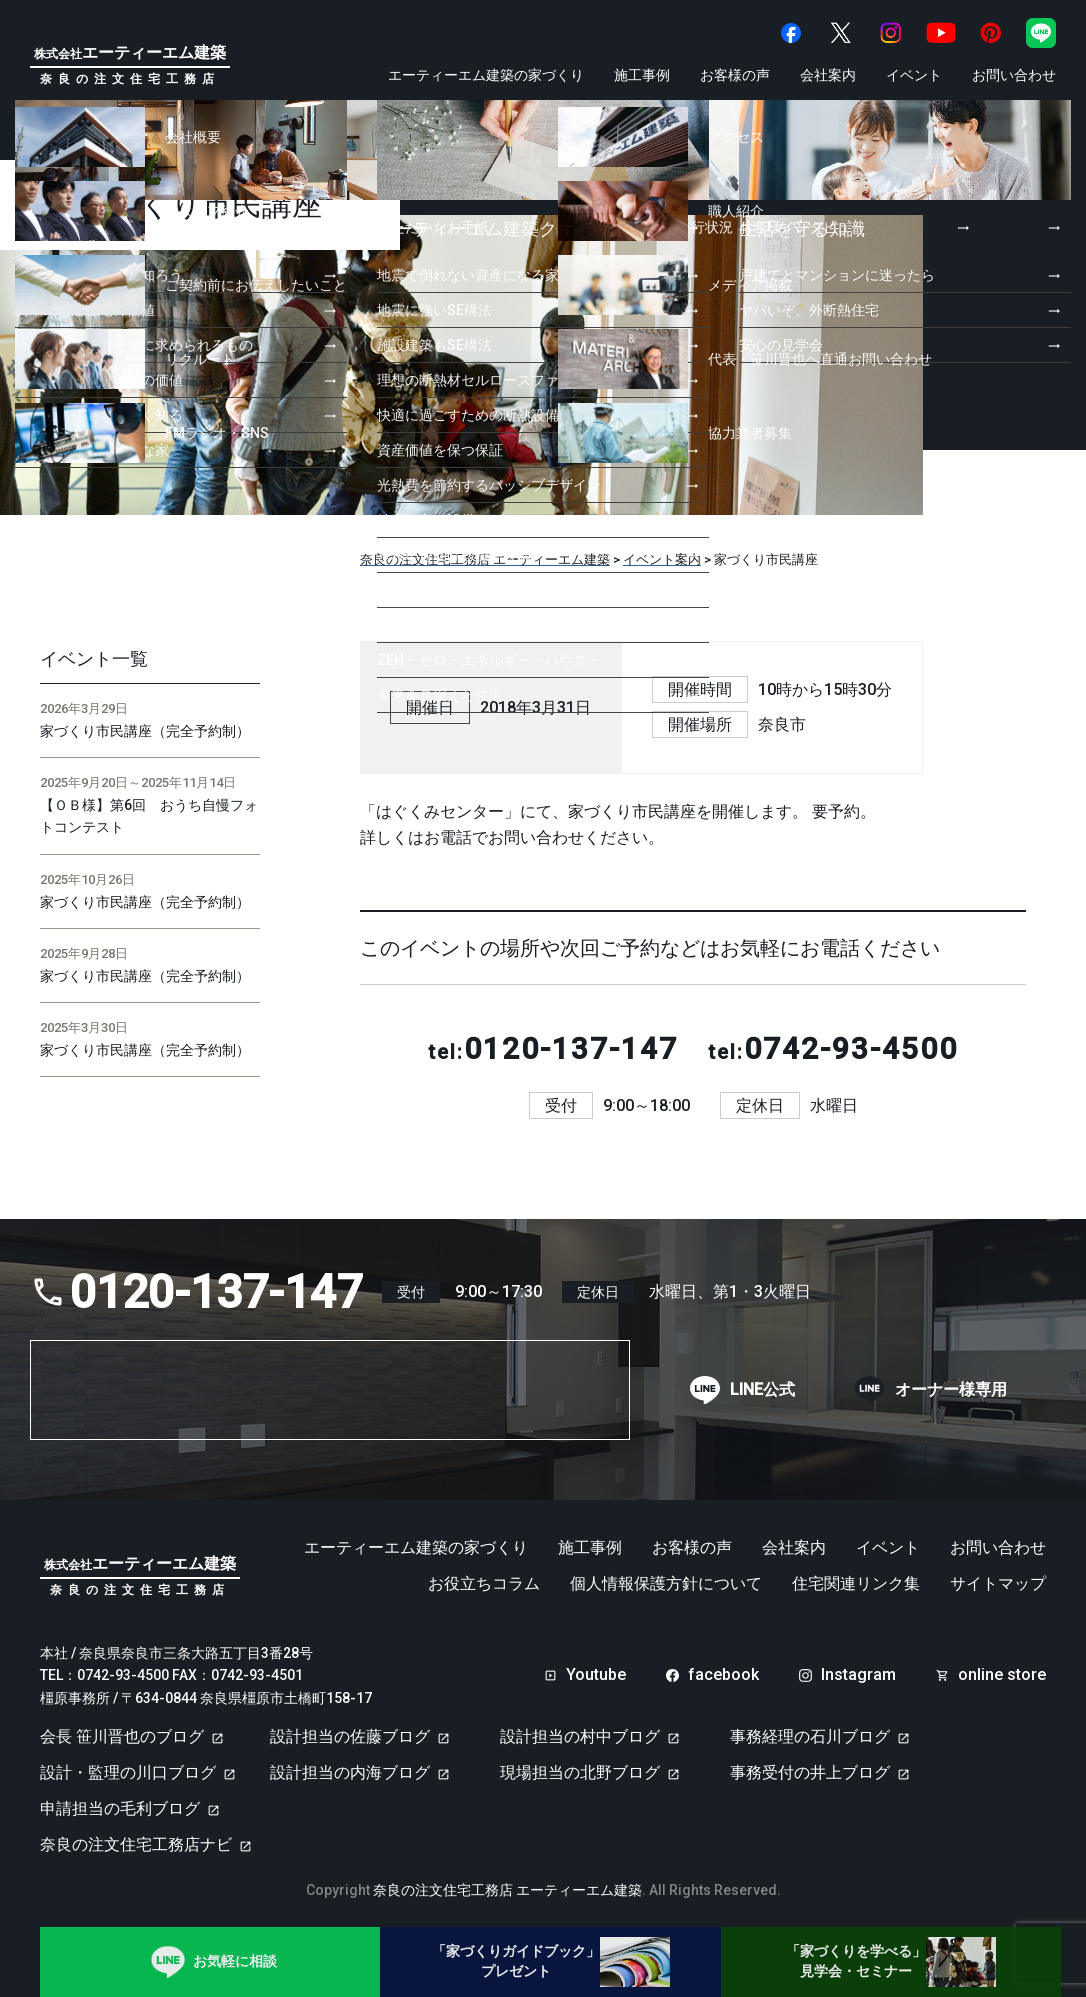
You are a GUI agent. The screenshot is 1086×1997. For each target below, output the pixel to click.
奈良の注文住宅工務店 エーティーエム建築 (507, 1890)
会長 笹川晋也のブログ (122, 1736)
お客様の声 (735, 75)
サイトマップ (998, 1584)
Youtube (596, 1675)
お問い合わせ (1014, 75)
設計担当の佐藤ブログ (350, 1736)
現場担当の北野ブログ (580, 1772)
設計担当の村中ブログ (580, 1736)
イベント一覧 (94, 659)
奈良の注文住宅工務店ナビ (136, 1844)
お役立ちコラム (484, 1584)
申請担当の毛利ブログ (120, 1808)
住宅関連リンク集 (856, 1584)
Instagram (858, 1675)
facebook (723, 1675)
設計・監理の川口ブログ (128, 1772)
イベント (914, 75)
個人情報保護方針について (666, 1584)
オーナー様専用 (951, 1390)
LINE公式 (762, 1390)
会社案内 (828, 75)
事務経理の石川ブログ (810, 1736)
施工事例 (642, 75)
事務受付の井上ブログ (810, 1772)
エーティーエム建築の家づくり (486, 75)
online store (1002, 1675)
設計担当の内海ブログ (350, 1772)
